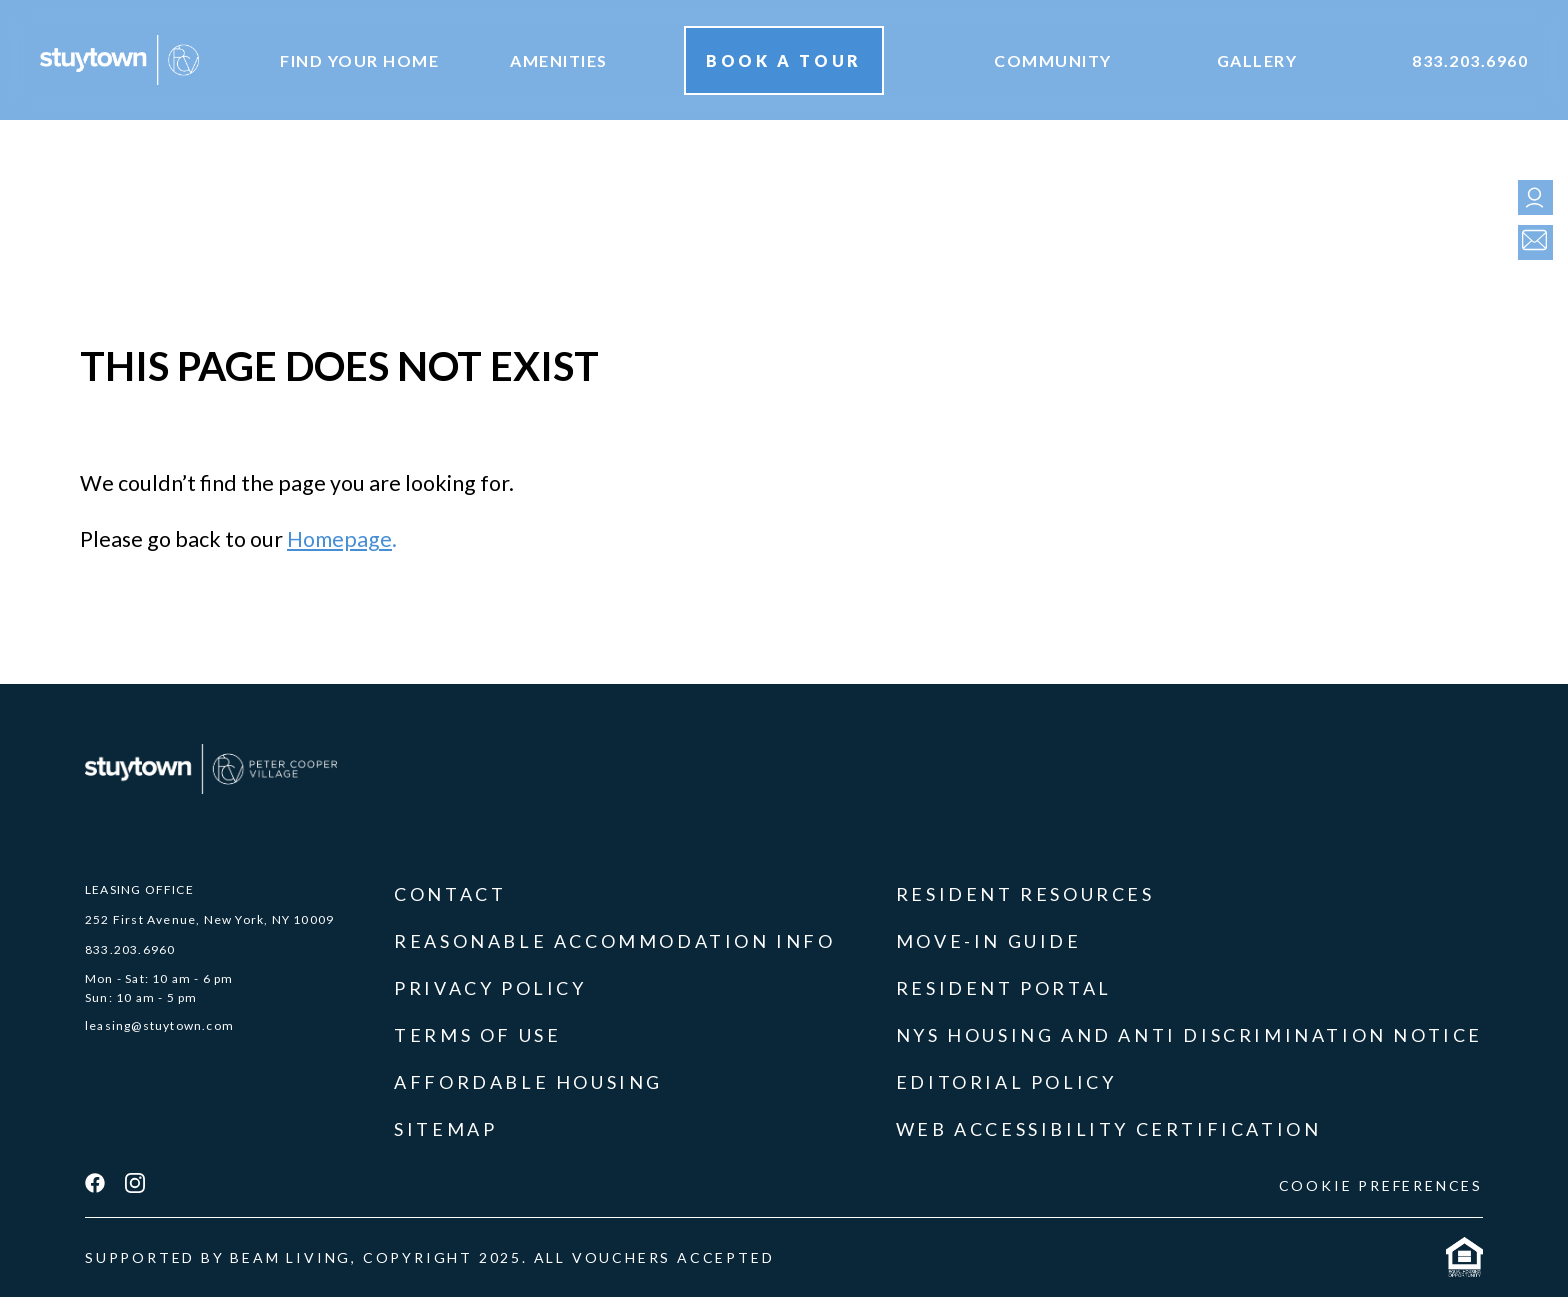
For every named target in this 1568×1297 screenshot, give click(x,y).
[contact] (1530, 242)
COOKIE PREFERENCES (1381, 1185)
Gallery (1257, 60)
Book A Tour (784, 60)
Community (1053, 60)
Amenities (559, 60)
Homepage (339, 539)
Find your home (359, 60)
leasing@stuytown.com (159, 1025)
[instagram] (135, 1185)
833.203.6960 (1470, 60)
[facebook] (95, 1185)
